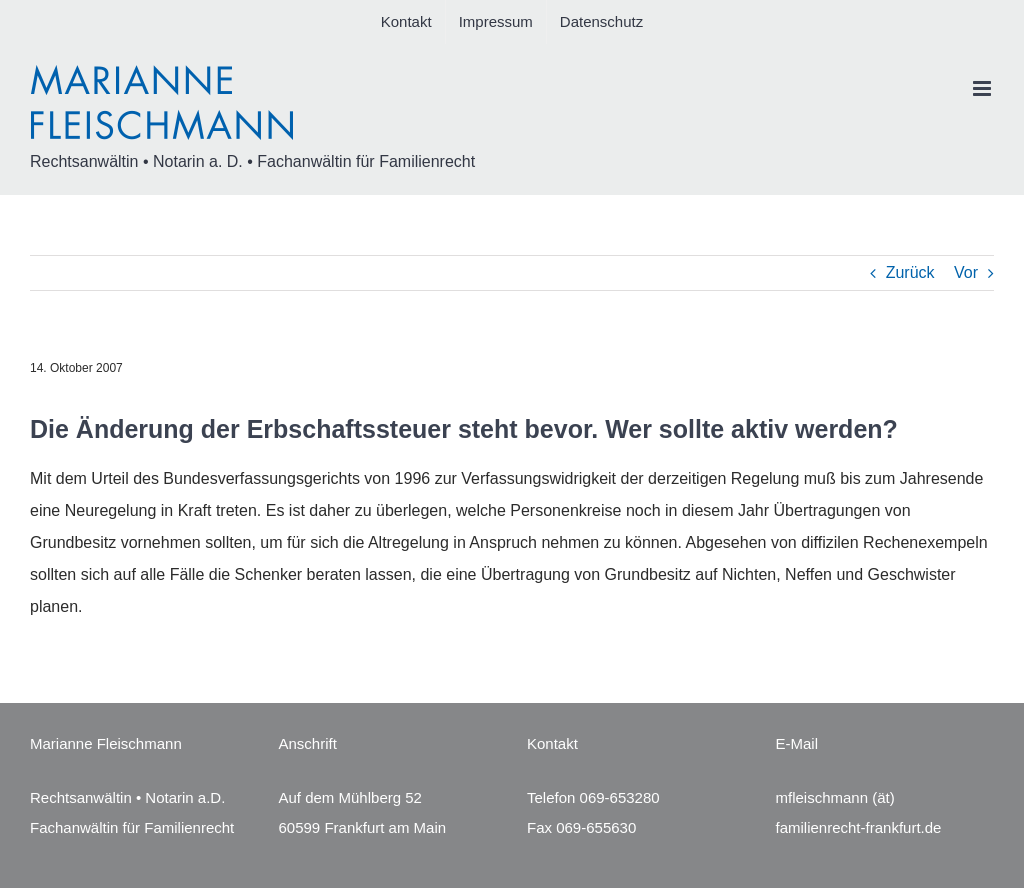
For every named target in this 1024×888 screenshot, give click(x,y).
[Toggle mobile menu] (983, 88)
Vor (966, 272)
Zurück (910, 272)
